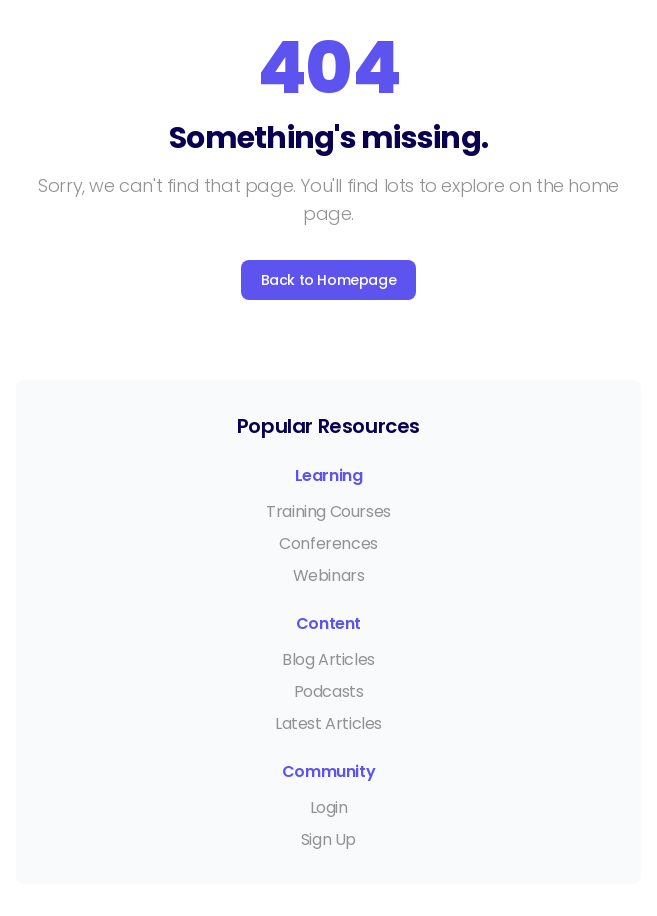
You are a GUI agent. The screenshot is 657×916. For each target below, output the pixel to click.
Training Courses (328, 511)
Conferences (328, 543)
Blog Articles (328, 659)
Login (329, 807)
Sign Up (328, 839)
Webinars (329, 575)
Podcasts (329, 691)
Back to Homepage (329, 280)
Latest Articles (328, 723)
